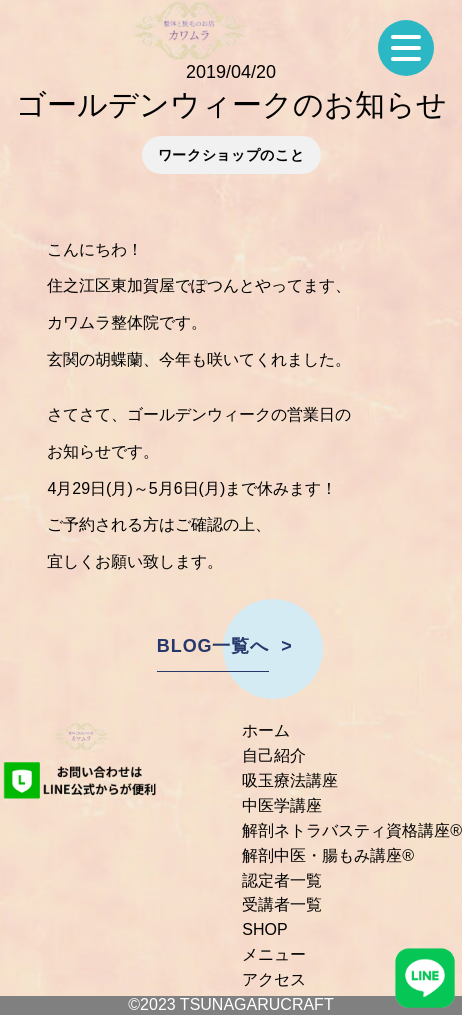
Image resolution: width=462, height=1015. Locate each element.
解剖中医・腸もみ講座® (328, 855)
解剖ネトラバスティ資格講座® (352, 830)
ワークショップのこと (231, 155)
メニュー (274, 954)
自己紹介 (274, 755)
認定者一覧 (282, 880)
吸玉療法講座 (290, 780)
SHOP (264, 929)
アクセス (274, 979)
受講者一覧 (282, 904)
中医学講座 (282, 805)
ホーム (266, 730)
